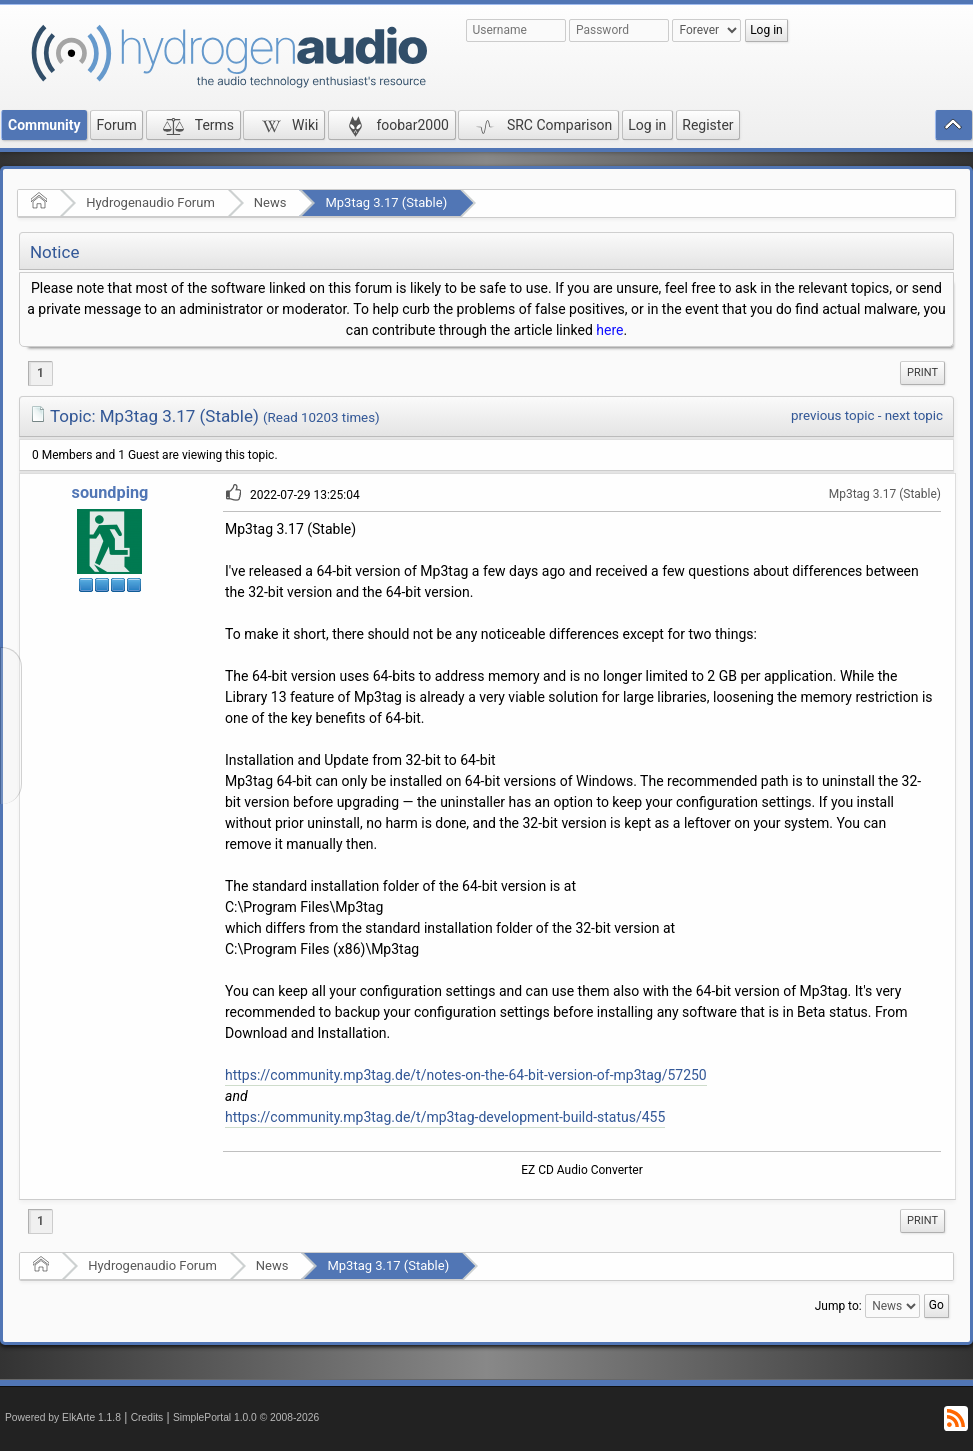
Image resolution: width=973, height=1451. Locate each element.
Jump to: (838, 1306)
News (270, 202)
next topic (914, 415)
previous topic (832, 415)
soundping (110, 492)
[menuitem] (922, 373)
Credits (147, 1417)
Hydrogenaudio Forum (150, 202)
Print (922, 372)
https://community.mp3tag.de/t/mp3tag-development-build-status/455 (445, 1117)
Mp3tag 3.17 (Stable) (386, 202)
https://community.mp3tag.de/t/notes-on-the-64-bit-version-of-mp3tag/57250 (466, 1075)
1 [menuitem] (40, 373)
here (609, 330)
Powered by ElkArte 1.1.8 (63, 1417)
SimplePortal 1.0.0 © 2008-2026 (246, 1417)
